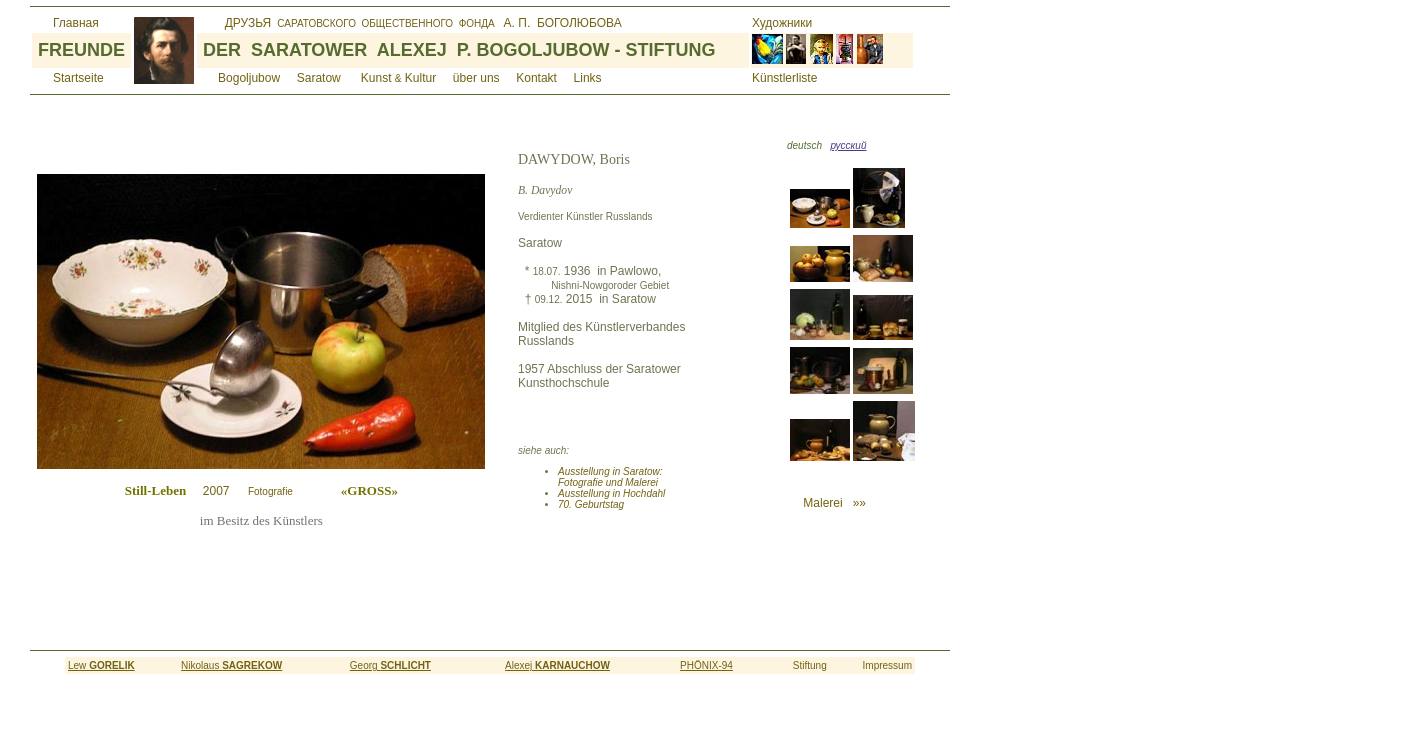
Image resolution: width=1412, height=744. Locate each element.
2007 (294, 491)
